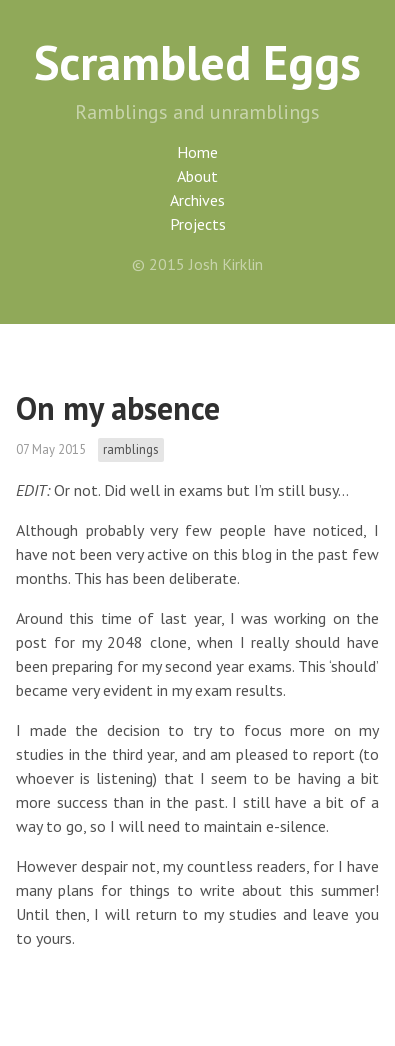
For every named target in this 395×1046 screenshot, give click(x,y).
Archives (197, 200)
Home (197, 152)
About (197, 176)
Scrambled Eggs (197, 62)
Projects (198, 224)
